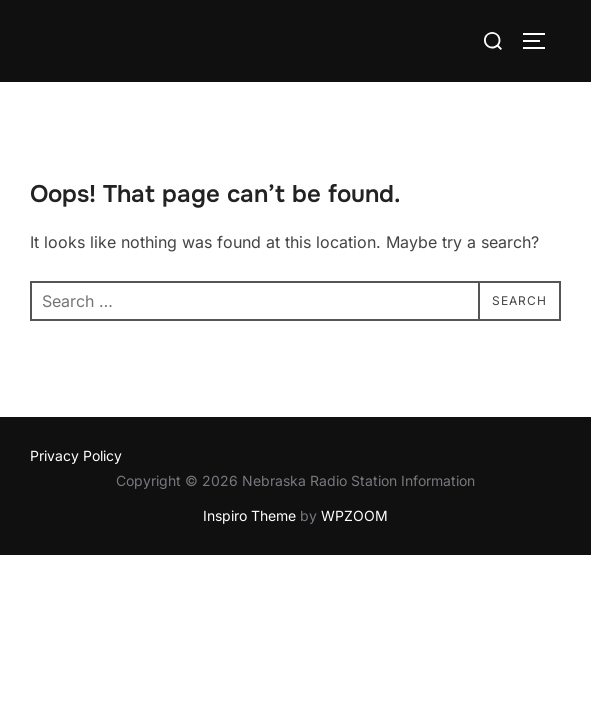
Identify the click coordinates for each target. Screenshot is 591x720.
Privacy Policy (76, 455)
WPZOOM (354, 515)
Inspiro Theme (249, 515)
